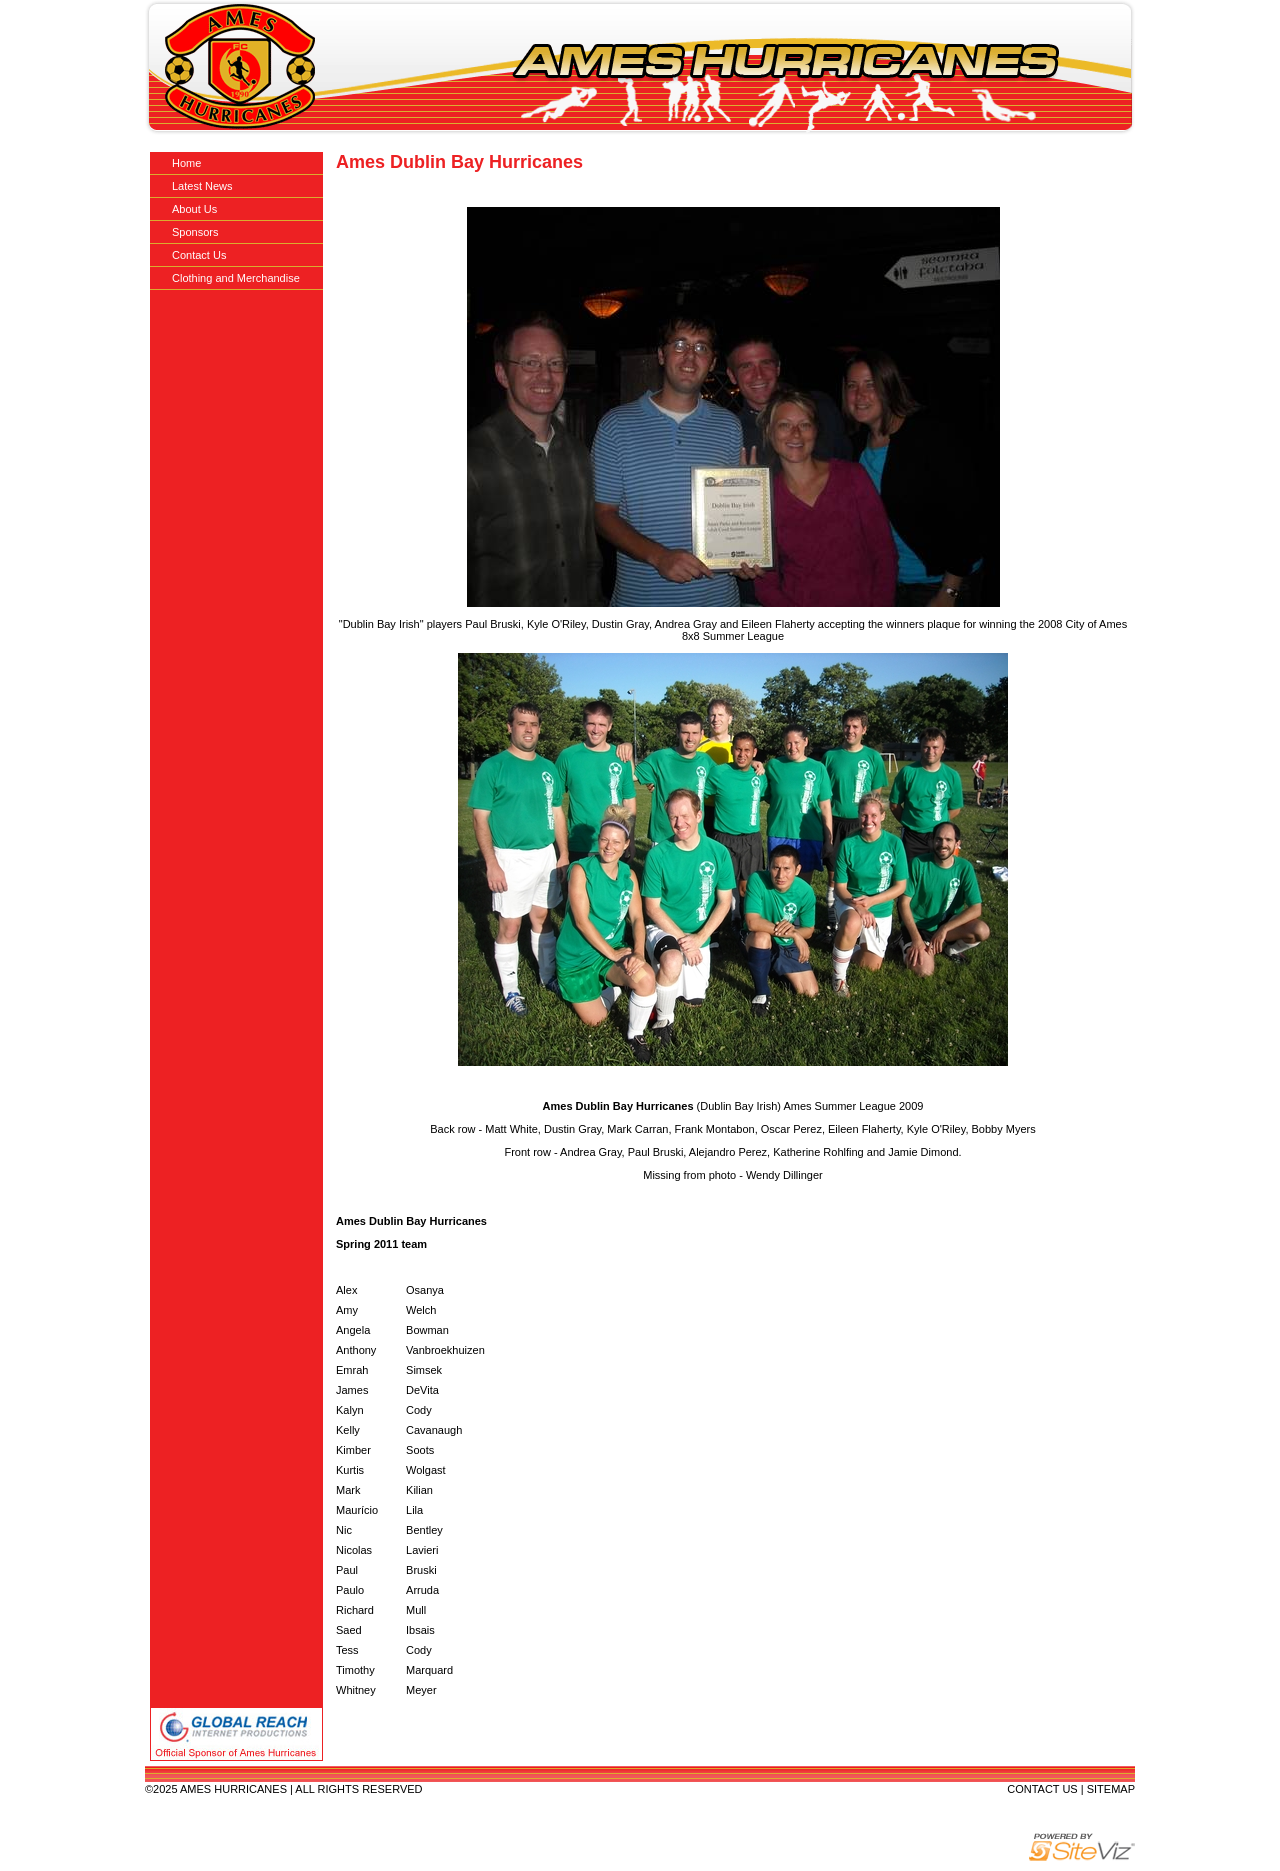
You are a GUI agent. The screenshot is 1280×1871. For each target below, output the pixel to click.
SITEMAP (1111, 1789)
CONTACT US (1042, 1789)
